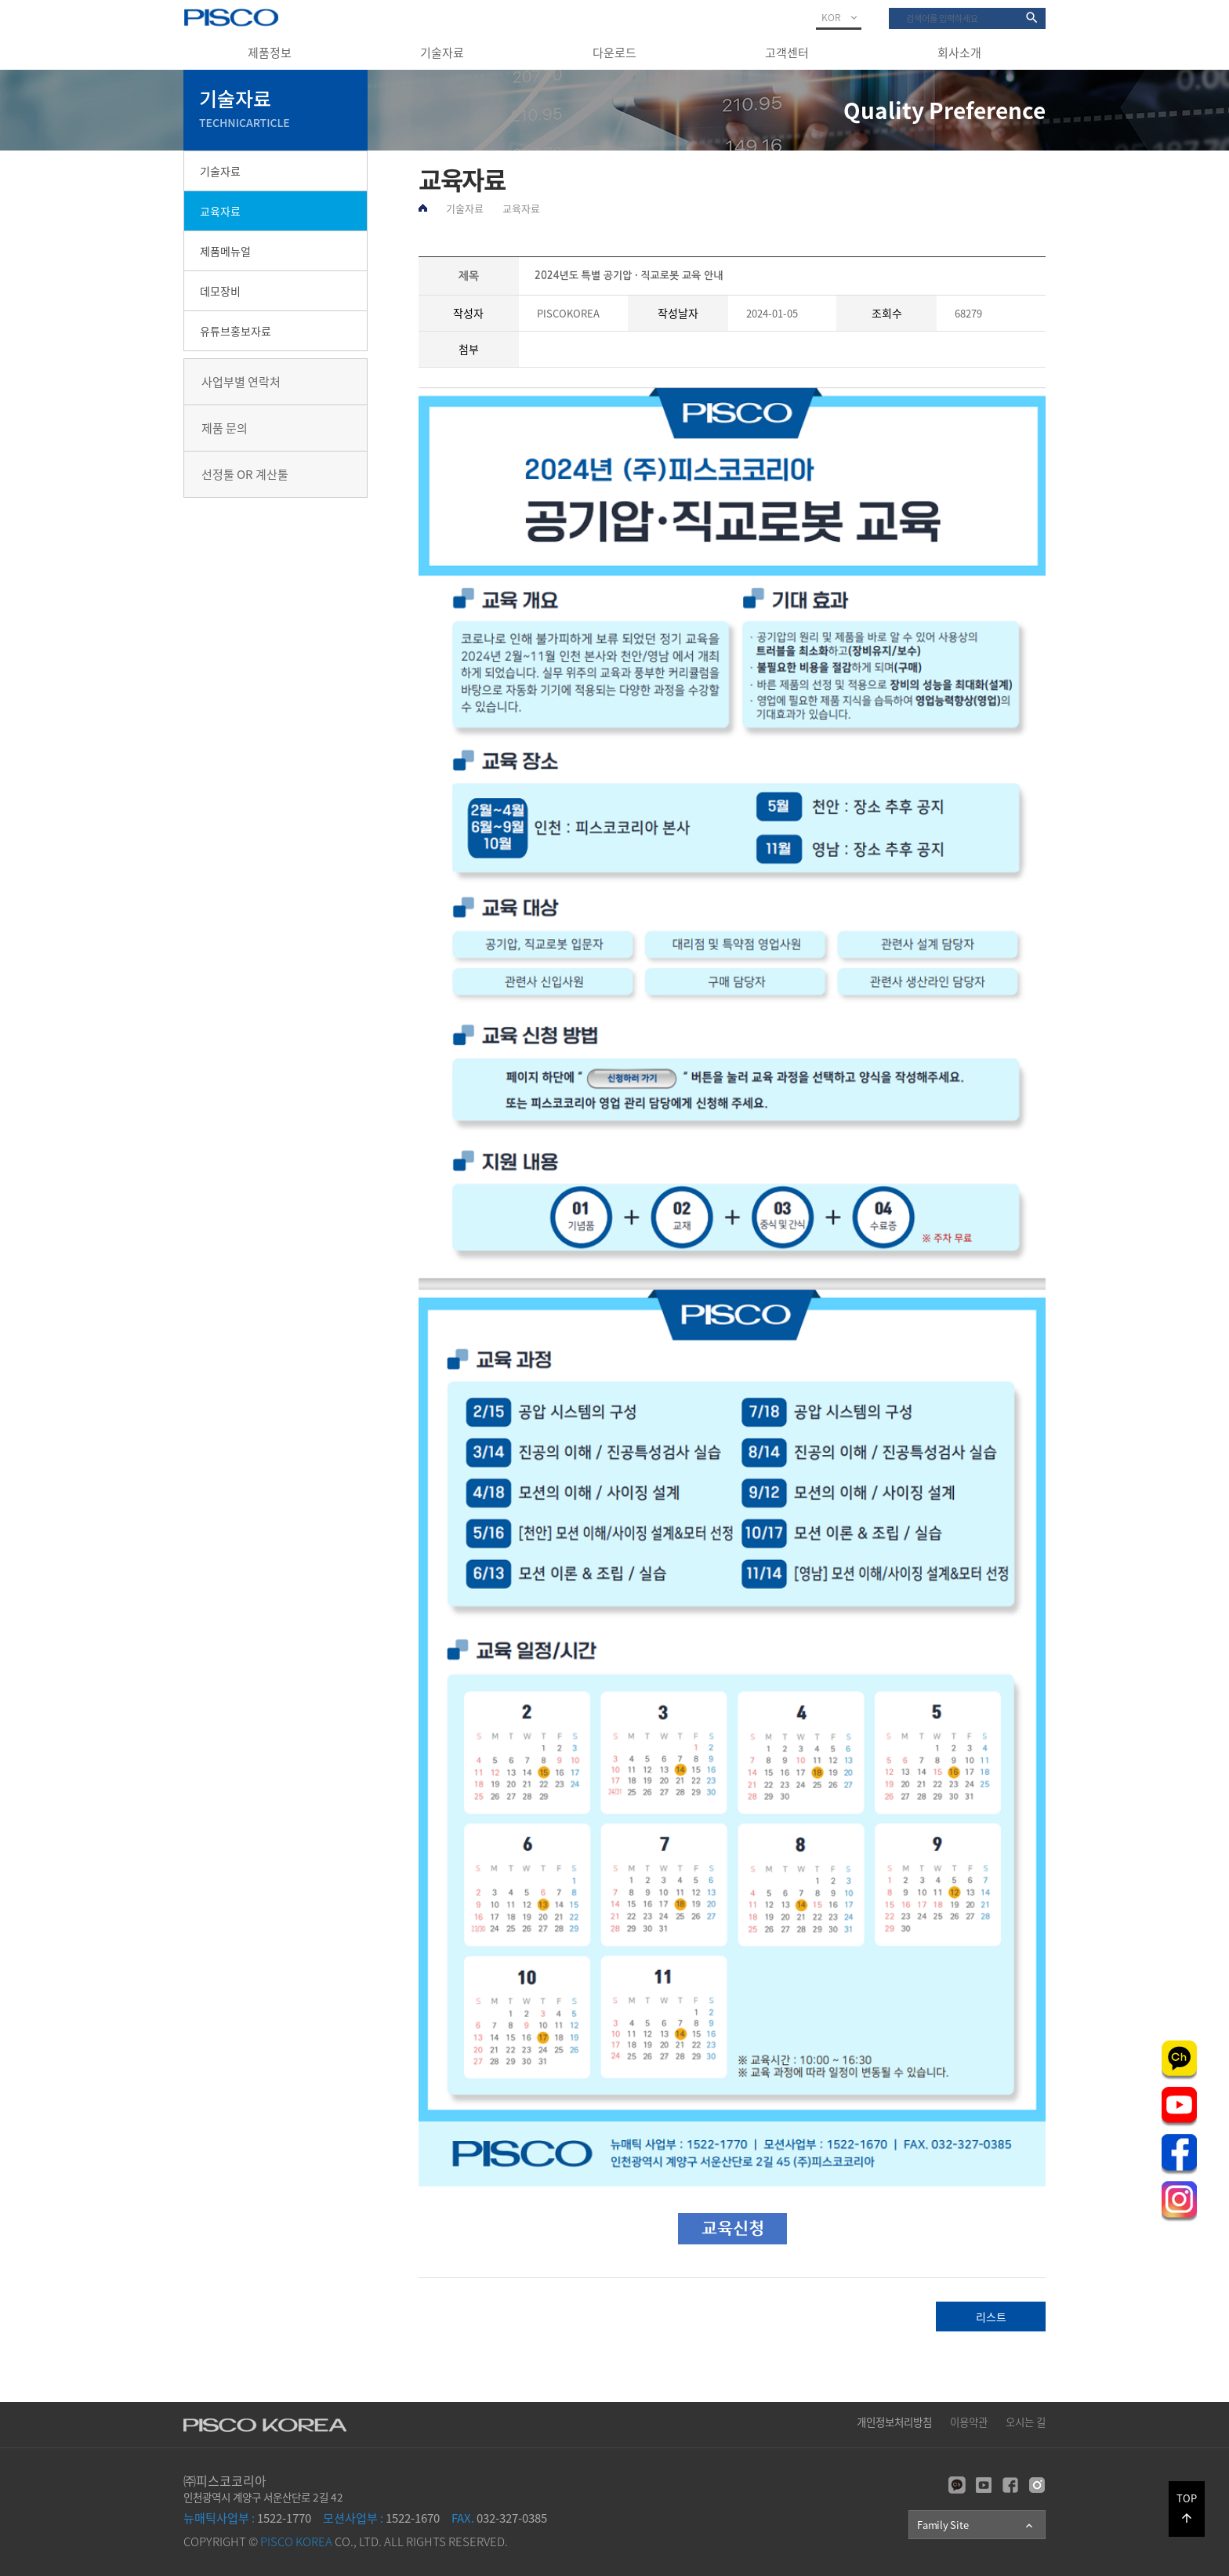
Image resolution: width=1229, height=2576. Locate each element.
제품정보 (270, 52)
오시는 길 (1026, 2421)
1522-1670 (381, 2518)
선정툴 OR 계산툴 (244, 474)
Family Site (976, 2525)
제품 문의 (224, 428)
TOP (1186, 2508)
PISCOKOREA (568, 313)
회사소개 (959, 52)
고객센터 (787, 52)
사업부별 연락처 (241, 381)
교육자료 (220, 211)
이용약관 (969, 2421)
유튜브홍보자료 (235, 331)
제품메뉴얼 (225, 251)
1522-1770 (247, 2518)
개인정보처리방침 (894, 2421)
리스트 (991, 2316)
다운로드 (614, 52)
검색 (889, 8)
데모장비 (220, 291)
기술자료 (442, 52)
